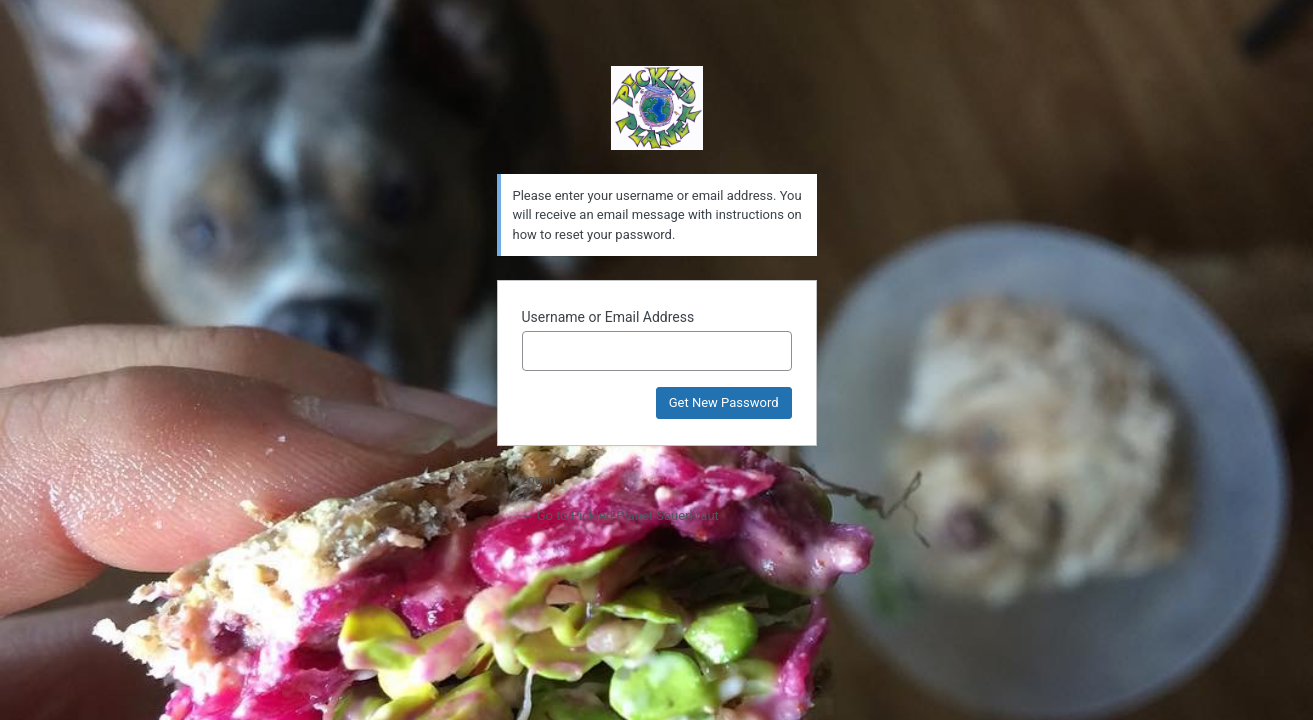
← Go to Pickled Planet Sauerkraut (620, 515)
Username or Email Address (608, 317)
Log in (538, 479)
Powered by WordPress (657, 108)
